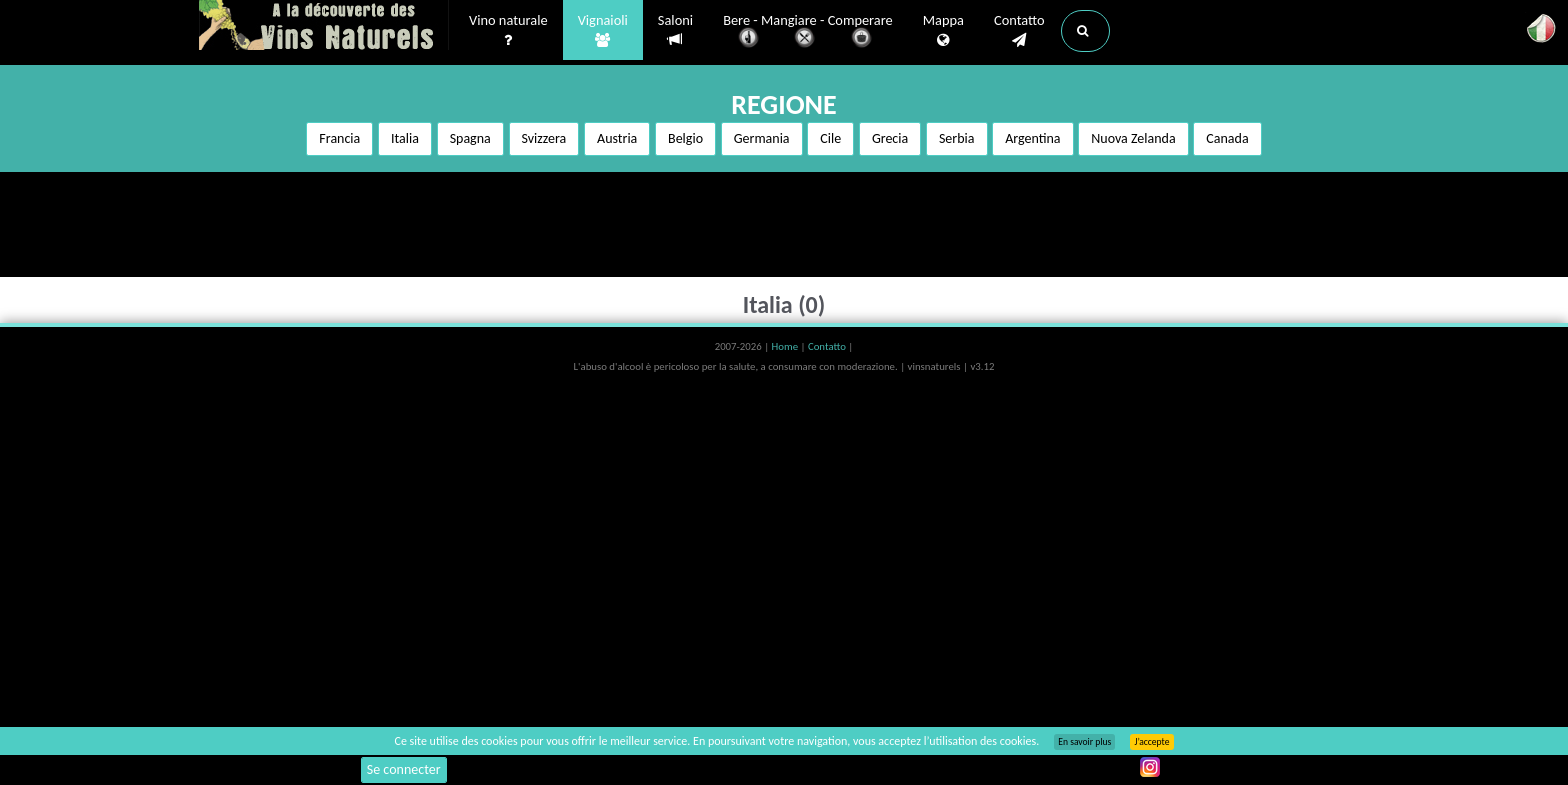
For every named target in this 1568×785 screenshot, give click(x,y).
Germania (762, 138)
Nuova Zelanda (1133, 138)
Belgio (685, 138)
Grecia (890, 138)
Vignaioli (603, 31)
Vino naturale (508, 31)
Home (786, 346)
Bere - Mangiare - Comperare (808, 32)
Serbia (957, 138)
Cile (830, 138)
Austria (617, 138)
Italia (405, 138)
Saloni (675, 30)
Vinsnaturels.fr (324, 27)
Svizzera (544, 138)
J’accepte (1151, 742)
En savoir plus (1084, 742)
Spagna (470, 138)
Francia (339, 138)
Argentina (1032, 138)
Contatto (1019, 31)
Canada (1227, 138)
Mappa (943, 31)
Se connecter (404, 769)
